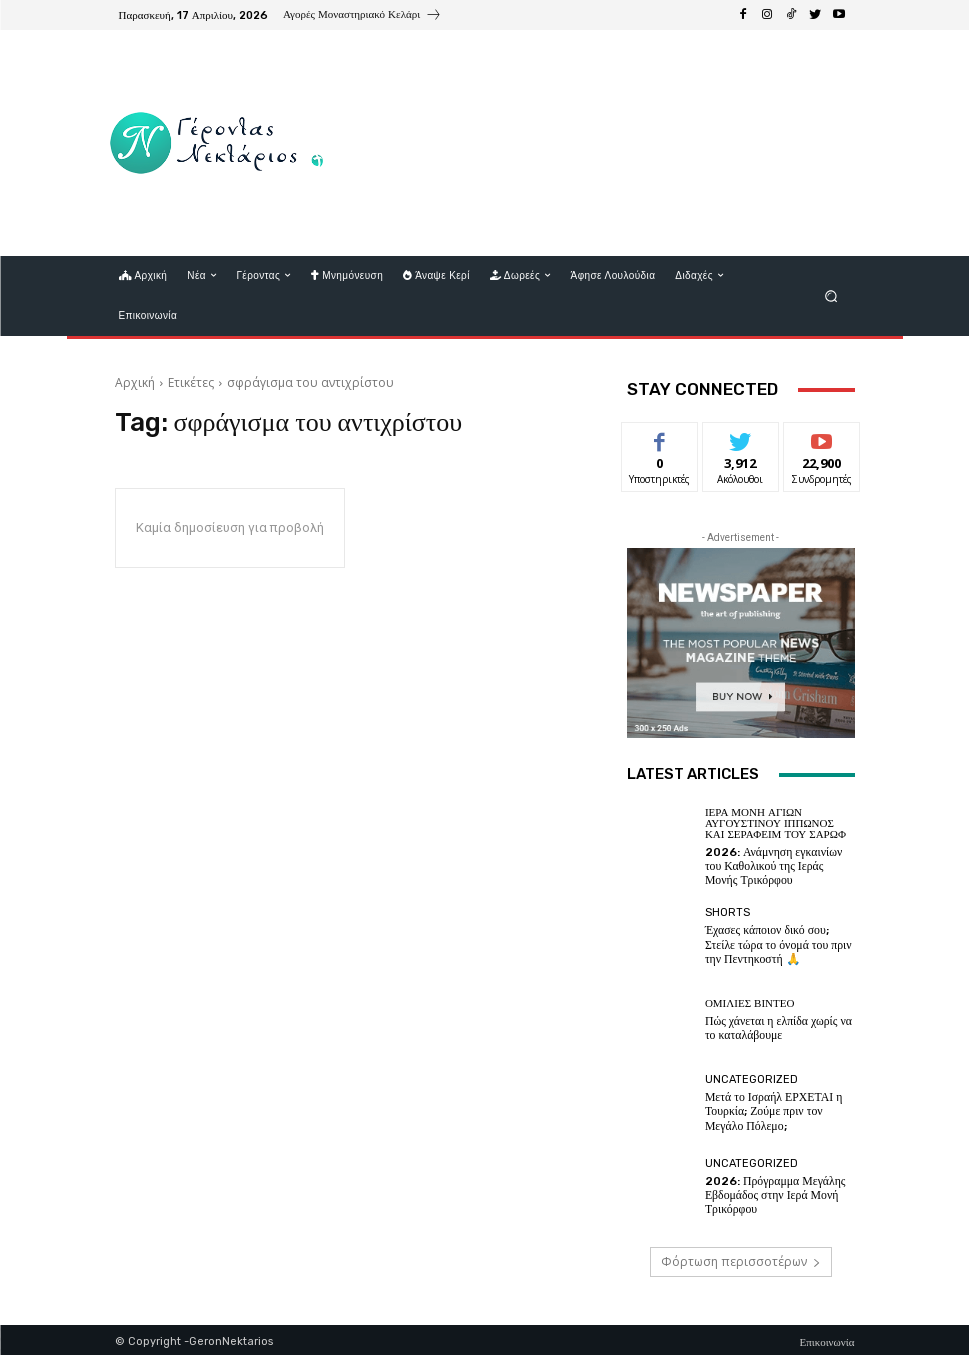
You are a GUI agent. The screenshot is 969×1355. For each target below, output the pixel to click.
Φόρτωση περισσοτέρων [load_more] (741, 1258)
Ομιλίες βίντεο (749, 1001)
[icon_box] (362, 17)
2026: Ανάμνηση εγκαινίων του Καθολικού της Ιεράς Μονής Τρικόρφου (778, 864)
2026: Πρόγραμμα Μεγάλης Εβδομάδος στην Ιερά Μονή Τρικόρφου (770, 1191)
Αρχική (135, 382)
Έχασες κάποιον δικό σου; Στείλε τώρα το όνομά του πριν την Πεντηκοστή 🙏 (779, 941)
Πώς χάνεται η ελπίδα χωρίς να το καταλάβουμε (774, 1025)
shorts (727, 911)
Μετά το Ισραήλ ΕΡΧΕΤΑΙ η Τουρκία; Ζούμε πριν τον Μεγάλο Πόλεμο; (780, 1108)
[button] (830, 295)
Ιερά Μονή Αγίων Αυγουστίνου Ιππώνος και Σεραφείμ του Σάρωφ (775, 823)
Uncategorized (751, 1078)
